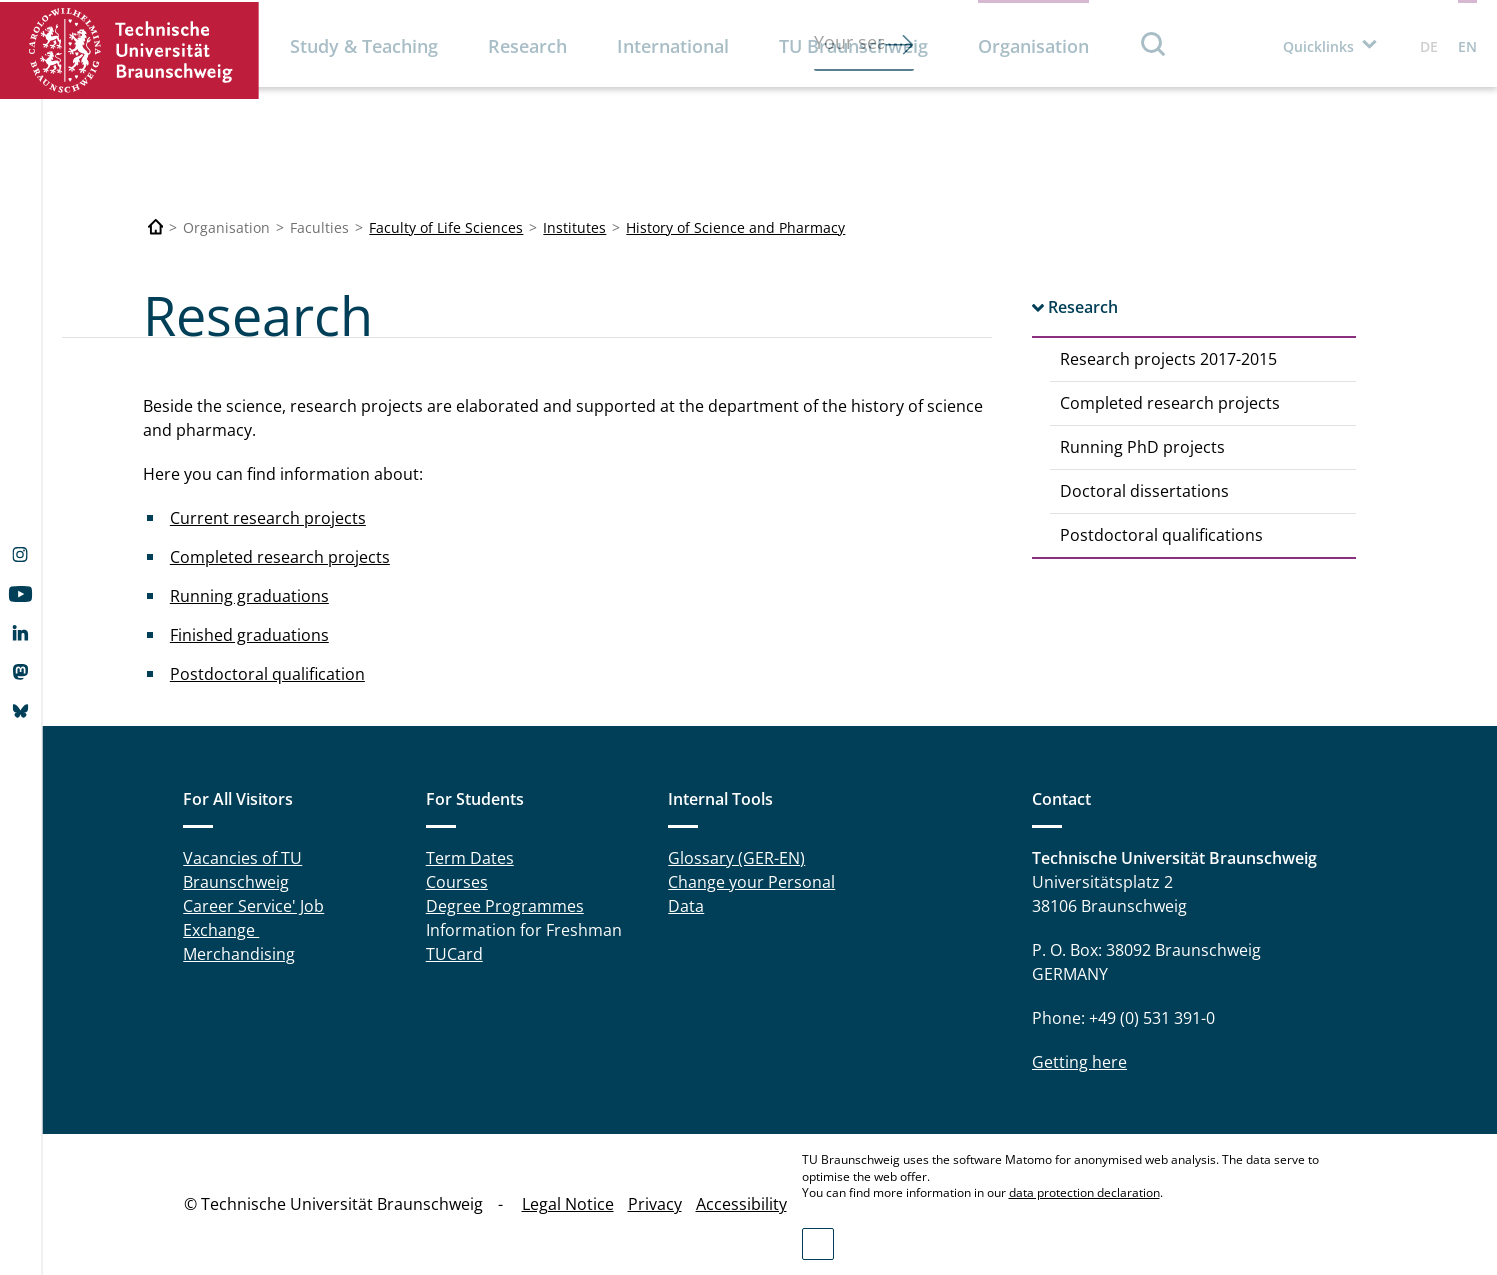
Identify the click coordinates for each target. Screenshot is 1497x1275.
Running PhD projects (1142, 447)
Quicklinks (1318, 46)
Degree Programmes (505, 906)
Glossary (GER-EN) (736, 858)
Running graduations (249, 596)
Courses (457, 882)
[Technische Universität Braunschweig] (156, 227)
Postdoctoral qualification (267, 674)
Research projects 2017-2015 (1168, 359)
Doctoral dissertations (1144, 491)
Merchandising (239, 954)
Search (1154, 43)
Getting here (1079, 1062)
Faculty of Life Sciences (446, 227)
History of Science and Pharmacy (735, 227)
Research (527, 46)
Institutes (574, 227)
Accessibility (741, 1204)
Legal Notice (568, 1204)
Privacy (655, 1204)
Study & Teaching (364, 46)
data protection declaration (1084, 1192)
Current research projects (268, 518)
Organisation (1033, 46)
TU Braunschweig (853, 46)
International (673, 46)
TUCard (454, 954)
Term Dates (470, 858)
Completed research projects (1170, 403)
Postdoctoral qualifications (1161, 535)
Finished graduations (249, 635)
